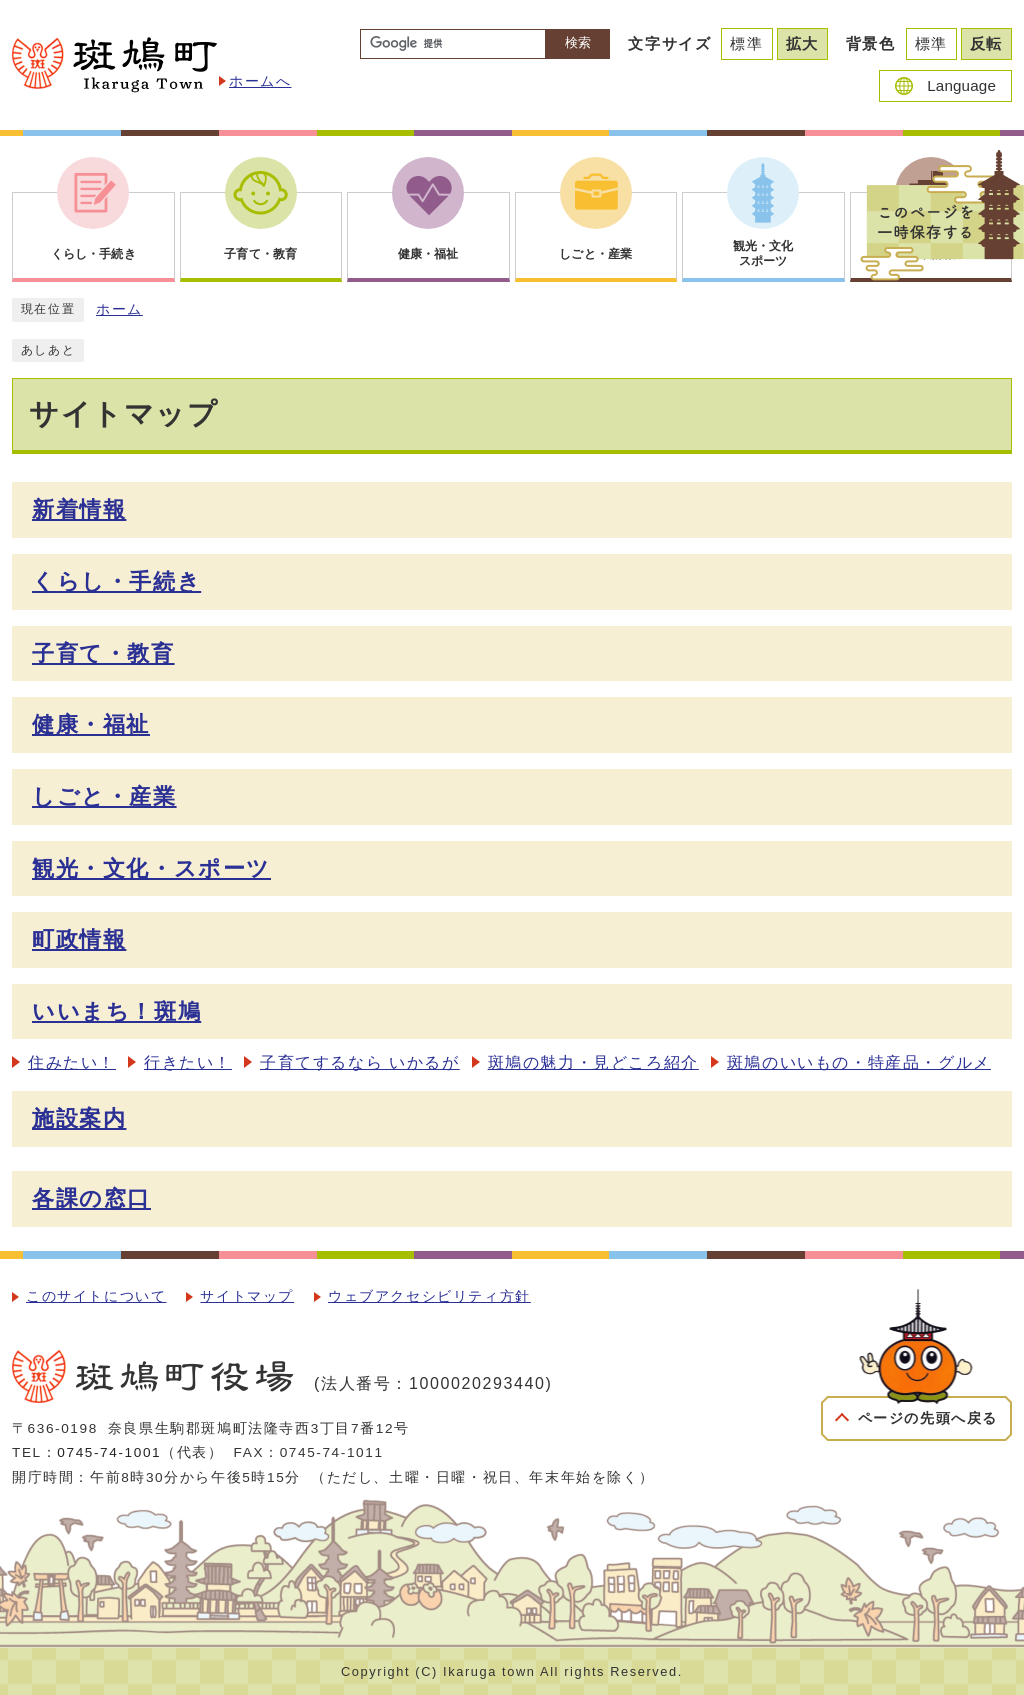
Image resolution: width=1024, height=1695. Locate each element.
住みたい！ (72, 1062)
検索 (578, 42)
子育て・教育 (103, 653)
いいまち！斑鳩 (116, 1011)
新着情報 (79, 509)
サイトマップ (247, 1296)
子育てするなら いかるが (360, 1062)
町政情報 (79, 939)
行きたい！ (188, 1062)
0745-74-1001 (109, 1452)
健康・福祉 (91, 724)
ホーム (119, 309)
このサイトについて (96, 1296)
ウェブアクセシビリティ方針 (429, 1296)
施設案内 (79, 1118)
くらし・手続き (116, 581)
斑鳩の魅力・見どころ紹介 (593, 1062)
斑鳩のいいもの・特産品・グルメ (859, 1062)
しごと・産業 (104, 796)
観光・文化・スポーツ (151, 868)
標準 (746, 43)
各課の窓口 (91, 1198)
